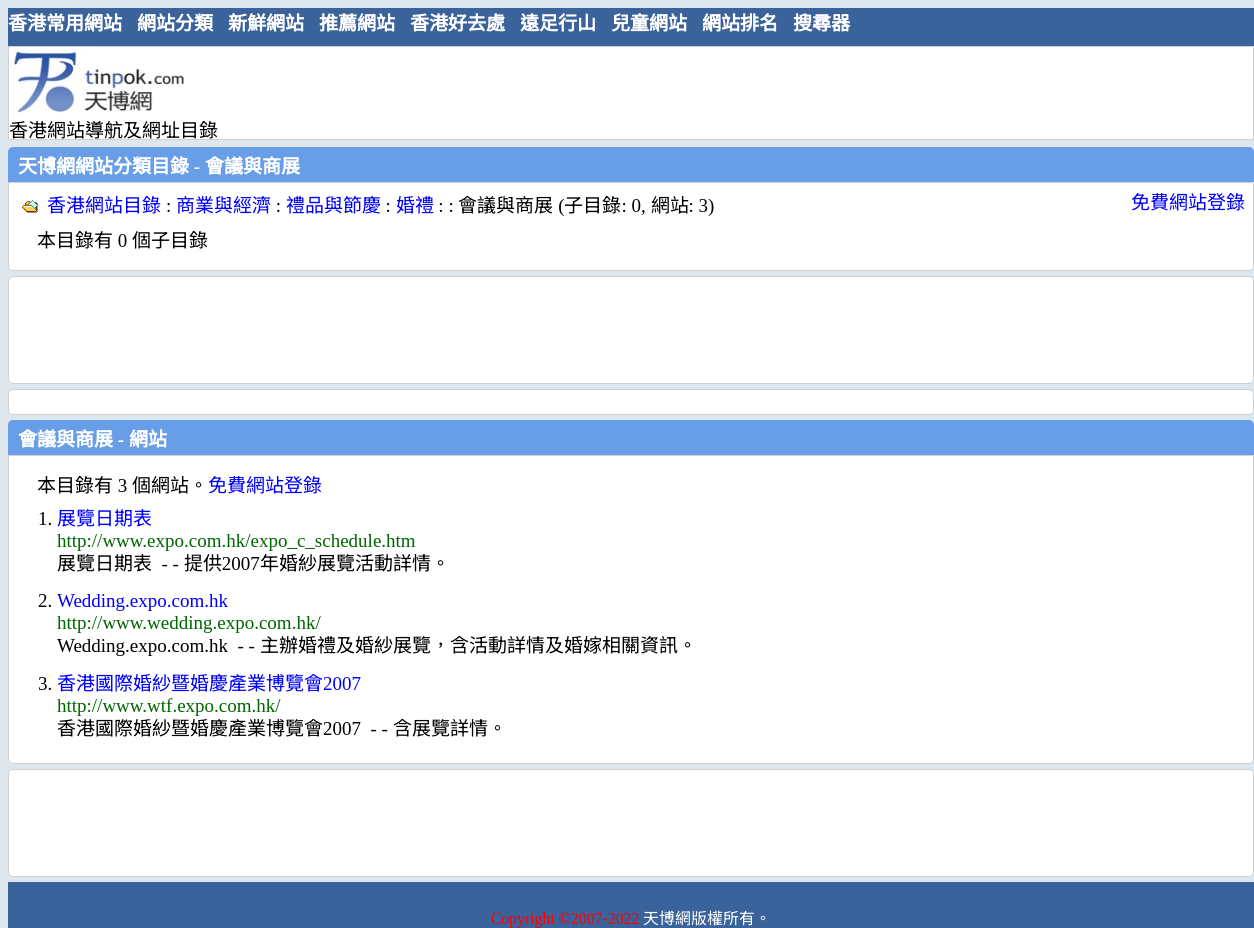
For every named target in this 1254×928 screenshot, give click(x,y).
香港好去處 (457, 23)
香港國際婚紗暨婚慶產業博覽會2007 (209, 683)
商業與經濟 (223, 205)
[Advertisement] (623, 92)
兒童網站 (649, 23)
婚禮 (415, 205)
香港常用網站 (65, 23)
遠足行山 (558, 23)
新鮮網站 (266, 23)
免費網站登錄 (1188, 202)
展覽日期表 (104, 518)
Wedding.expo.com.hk (142, 600)
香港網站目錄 (104, 205)
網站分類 (175, 23)
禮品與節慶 (333, 205)
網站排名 (740, 23)
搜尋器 (821, 23)
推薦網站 (357, 23)
